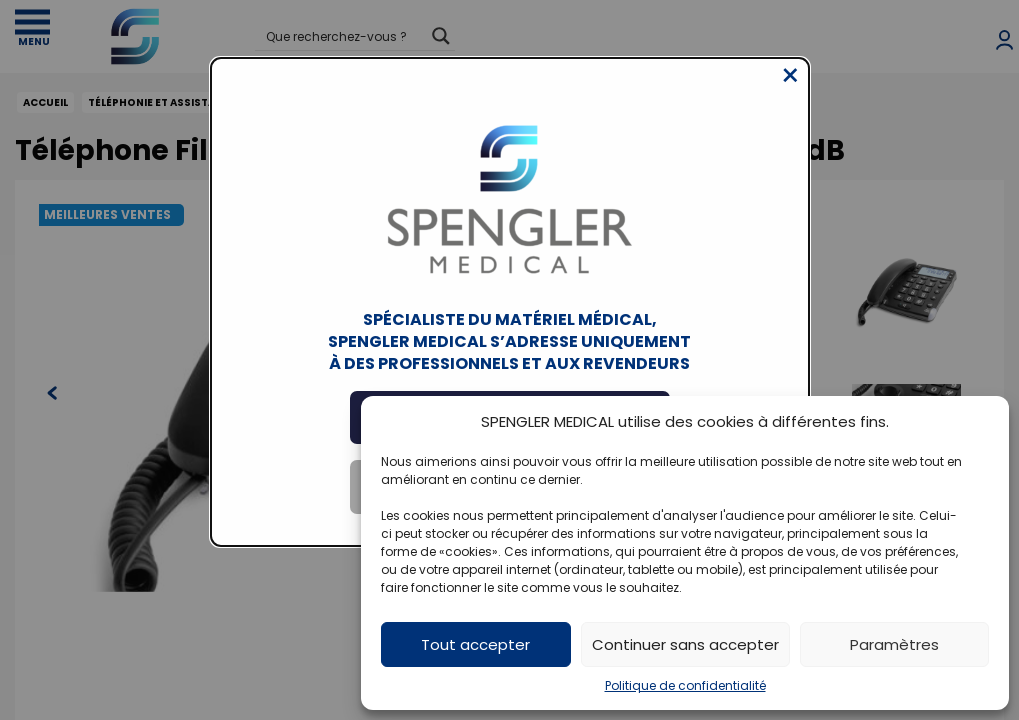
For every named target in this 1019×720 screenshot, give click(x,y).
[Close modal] (790, 91)
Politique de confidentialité (685, 685)
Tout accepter (475, 644)
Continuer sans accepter (685, 644)
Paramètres (894, 644)
